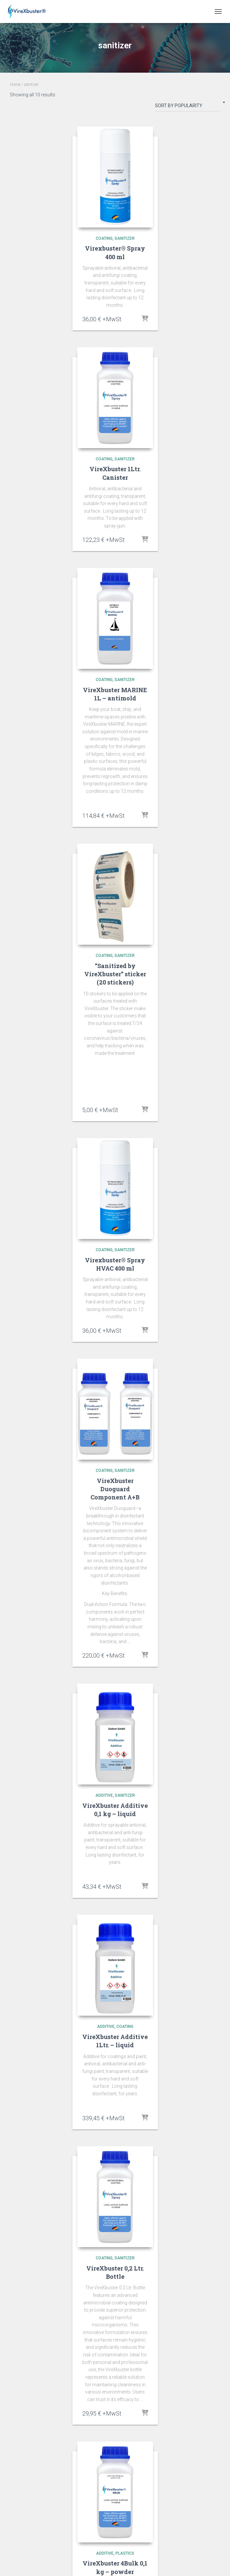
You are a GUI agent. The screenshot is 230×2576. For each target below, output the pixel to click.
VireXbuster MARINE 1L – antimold (115, 694)
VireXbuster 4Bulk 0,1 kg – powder (115, 2567)
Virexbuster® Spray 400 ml (115, 252)
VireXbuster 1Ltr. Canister (115, 473)
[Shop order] (187, 107)
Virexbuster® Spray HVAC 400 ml (115, 1264)
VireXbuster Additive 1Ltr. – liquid (115, 2041)
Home (15, 84)
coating (104, 238)
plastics (124, 2553)
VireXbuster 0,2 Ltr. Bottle (115, 2272)
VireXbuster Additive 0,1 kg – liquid (115, 1810)
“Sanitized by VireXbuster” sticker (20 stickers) (115, 974)
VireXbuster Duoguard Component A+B (115, 1489)
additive (104, 1795)
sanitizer (125, 238)
